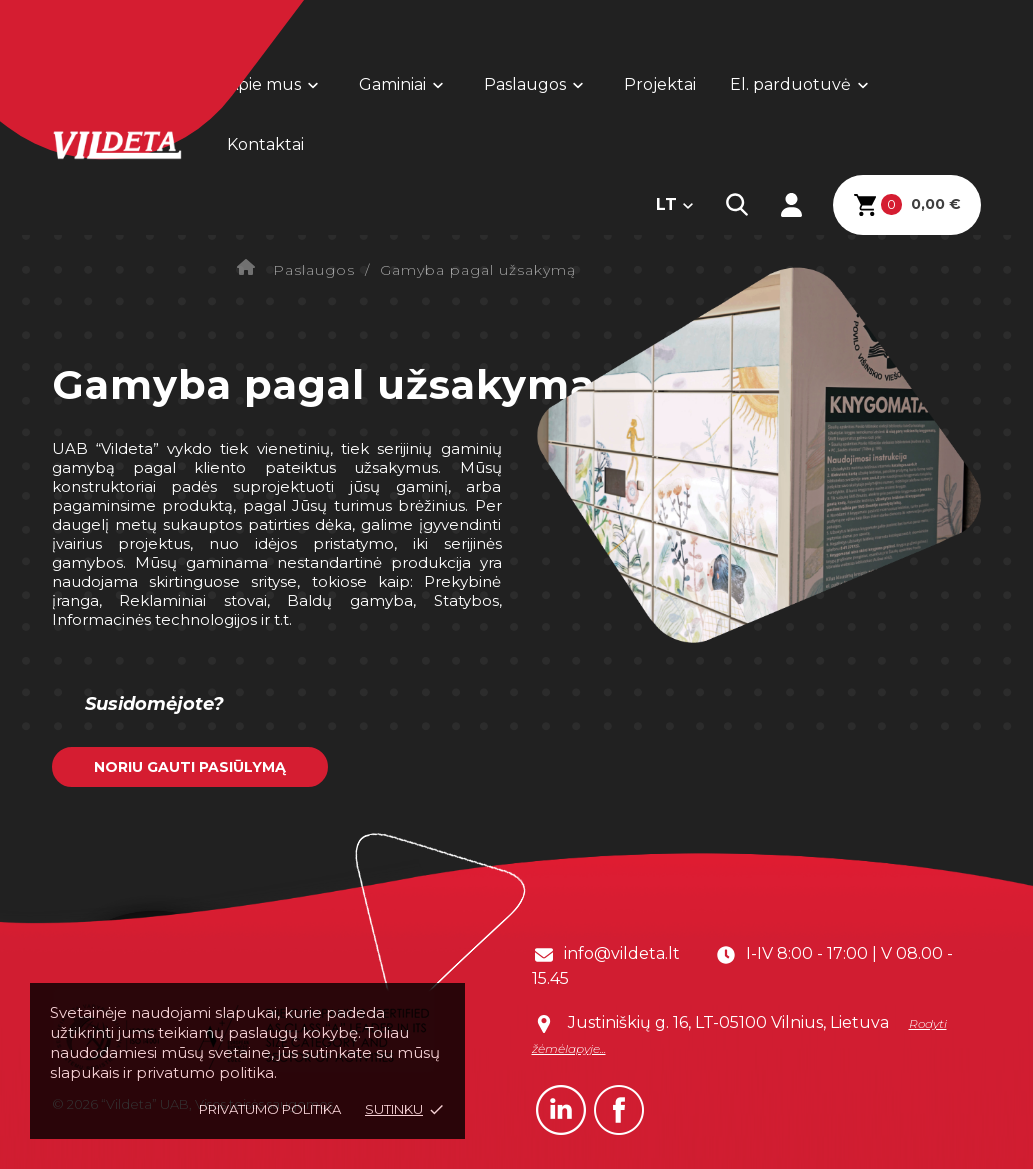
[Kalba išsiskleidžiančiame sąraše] (675, 205)
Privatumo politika (270, 1109)
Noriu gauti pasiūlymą (190, 767)
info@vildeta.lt (622, 953)
